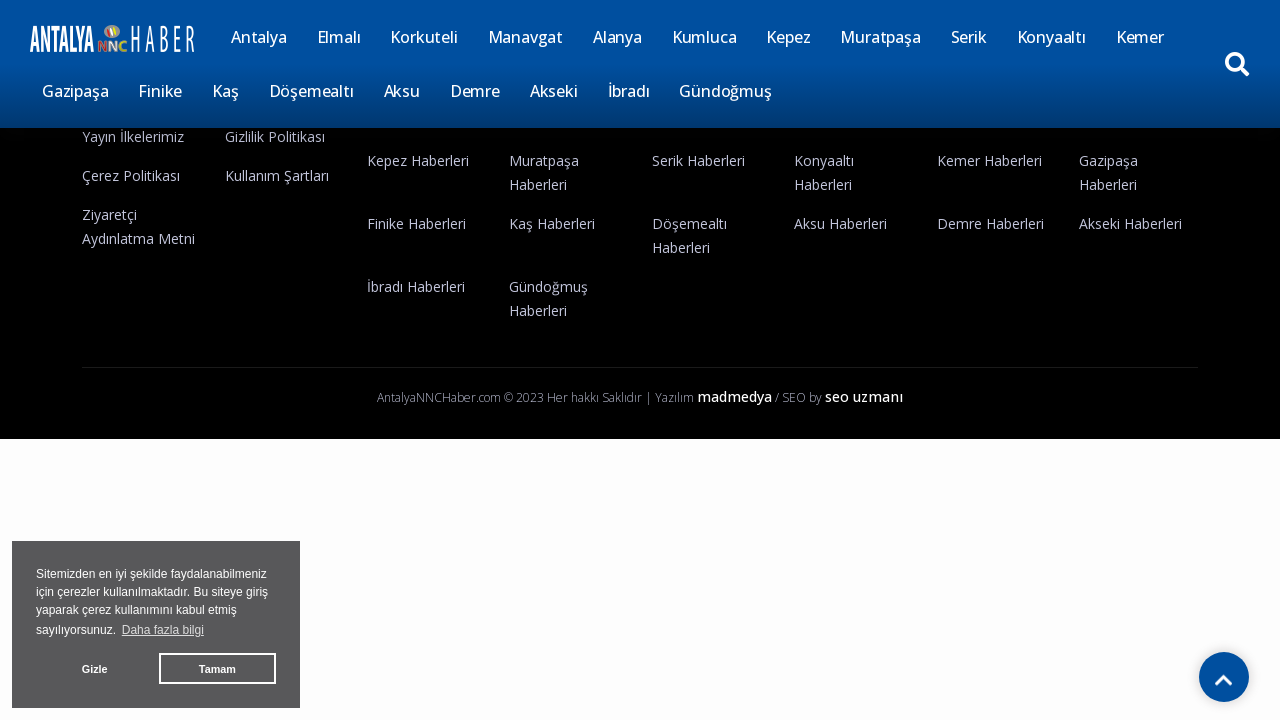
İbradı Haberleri (416, 286)
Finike (160, 91)
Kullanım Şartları (277, 175)
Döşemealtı (311, 91)
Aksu (402, 91)
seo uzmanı (864, 396)
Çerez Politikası (131, 175)
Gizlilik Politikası (275, 136)
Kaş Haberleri (552, 223)
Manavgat (525, 37)
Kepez (788, 37)
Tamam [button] (217, 669)
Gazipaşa (75, 91)
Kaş (225, 91)
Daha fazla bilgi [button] (163, 630)
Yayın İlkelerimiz (133, 136)
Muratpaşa (880, 37)
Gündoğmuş (725, 91)
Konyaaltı (1051, 37)
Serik (969, 37)
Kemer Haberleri (989, 160)
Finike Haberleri (416, 223)
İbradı (629, 91)
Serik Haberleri (698, 160)
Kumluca (704, 37)
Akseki (554, 91)
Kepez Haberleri (418, 160)
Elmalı (339, 37)
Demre (475, 91)
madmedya (734, 396)
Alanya (617, 37)
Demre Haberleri (990, 223)
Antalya (259, 37)
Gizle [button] (95, 669)
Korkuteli (423, 37)
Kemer (1140, 37)
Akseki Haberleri (1130, 223)
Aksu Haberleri (840, 223)
